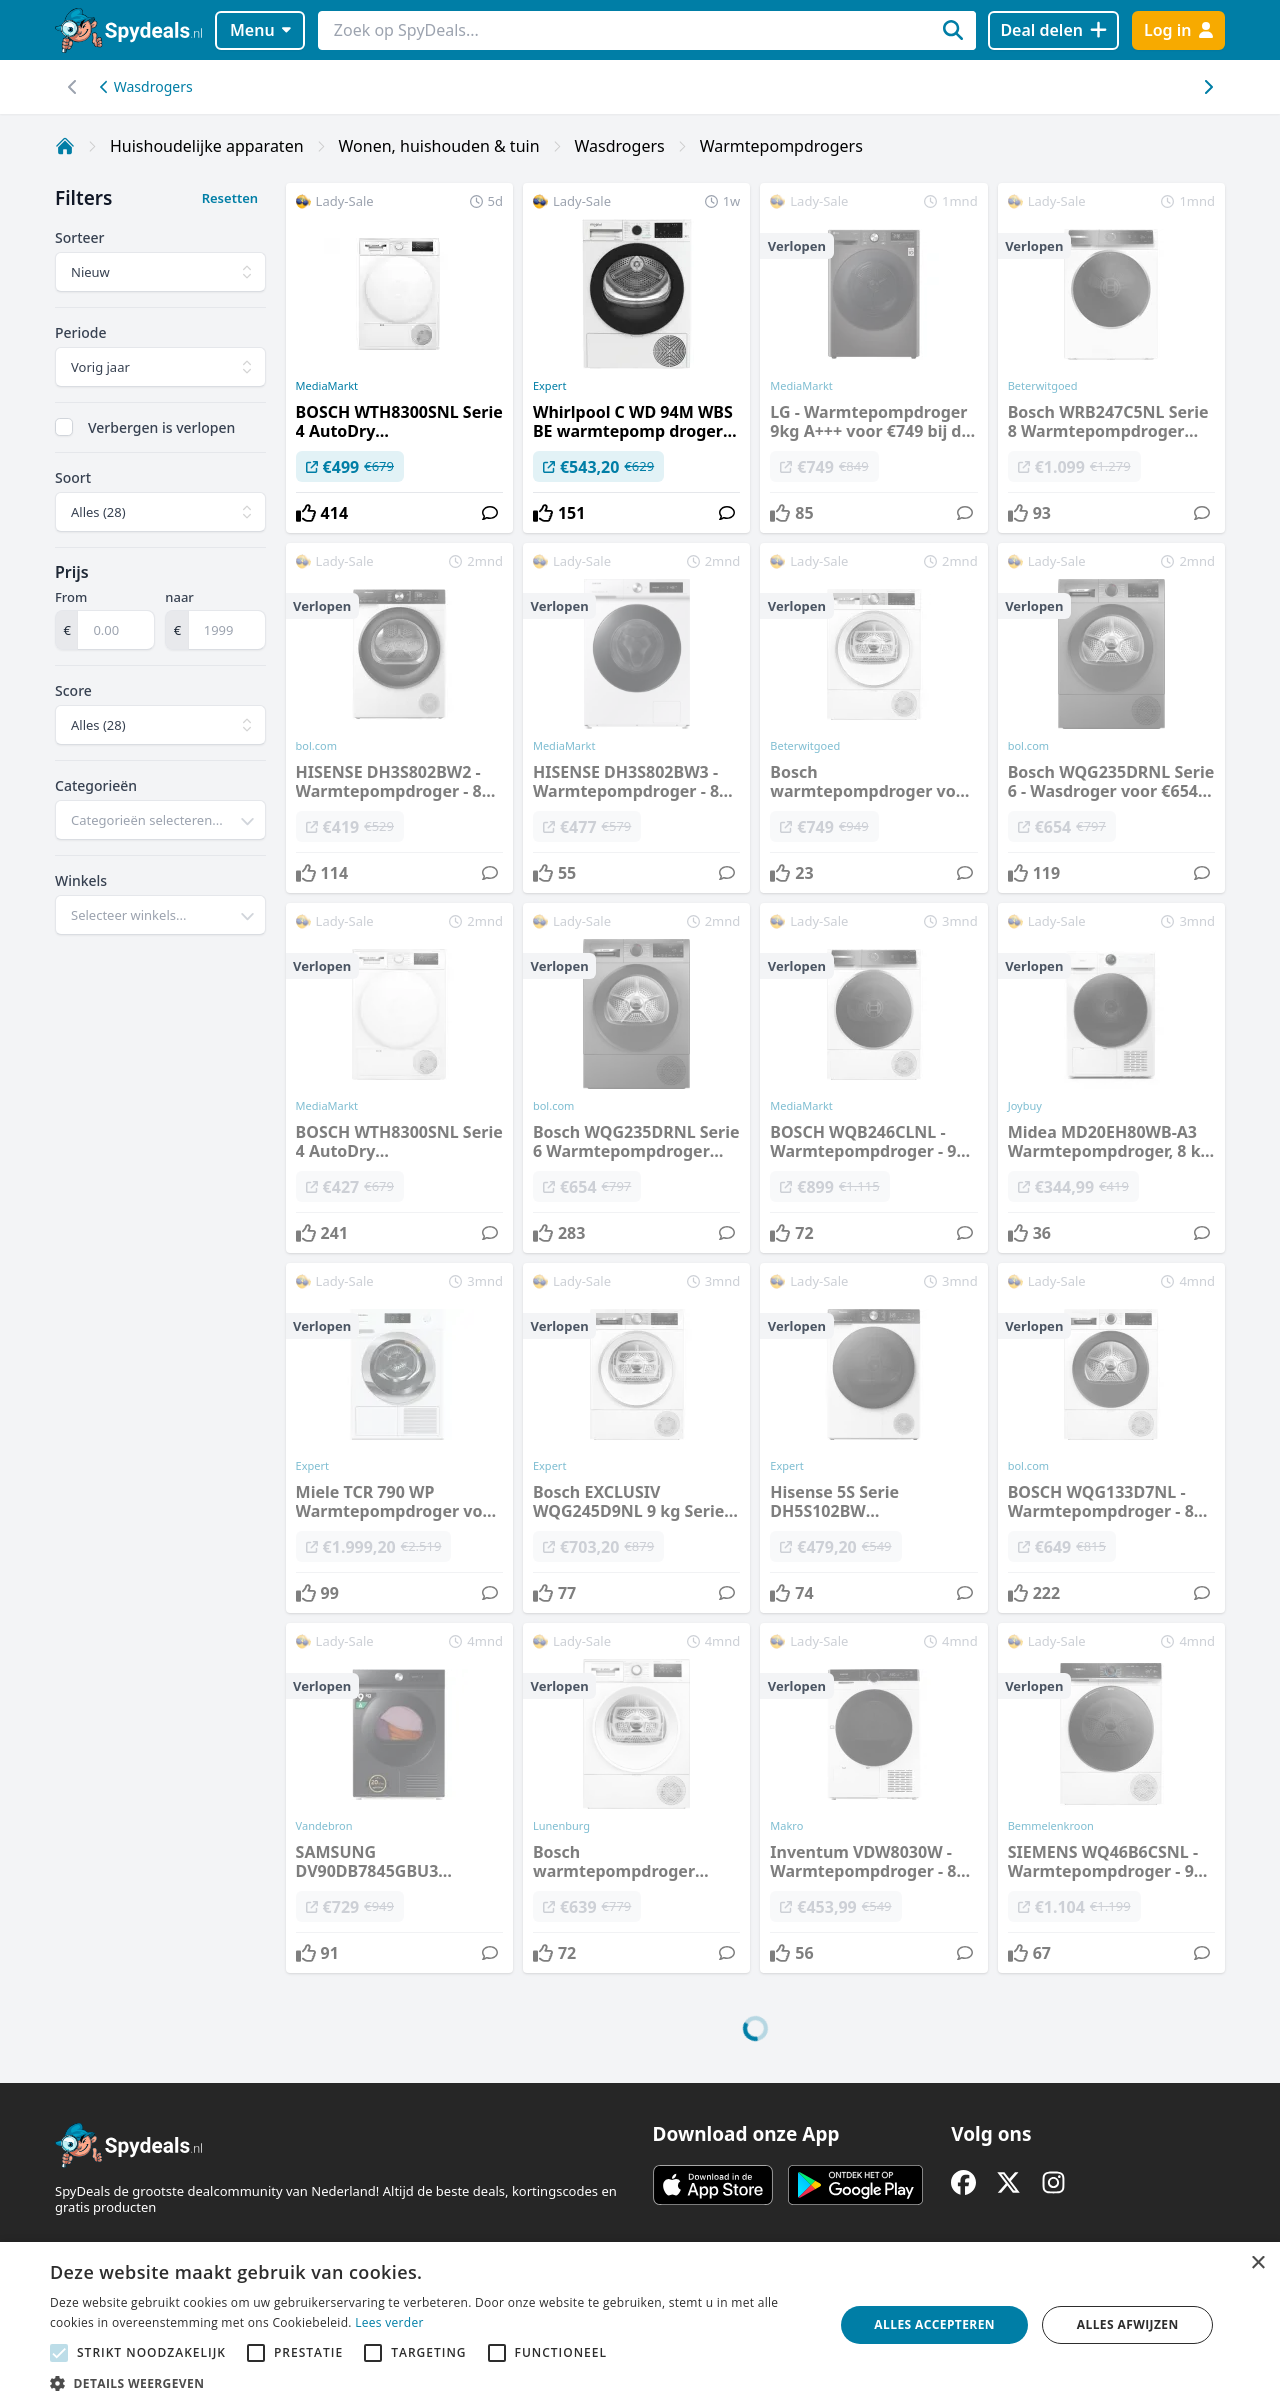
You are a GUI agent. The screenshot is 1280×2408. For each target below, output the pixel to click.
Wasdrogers (146, 86)
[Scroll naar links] (1207, 87)
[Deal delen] (1053, 30)
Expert (549, 386)
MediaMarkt (327, 386)
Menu (260, 30)
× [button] (1257, 2263)
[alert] (640, 2325)
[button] (430, 2383)
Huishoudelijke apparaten (207, 146)
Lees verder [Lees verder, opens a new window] (389, 2322)
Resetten (230, 198)
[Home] (65, 146)
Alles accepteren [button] (934, 2324)
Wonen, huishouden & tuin (439, 146)
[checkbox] (64, 427)
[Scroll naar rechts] (72, 87)
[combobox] (160, 820)
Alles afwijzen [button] (1128, 2324)
